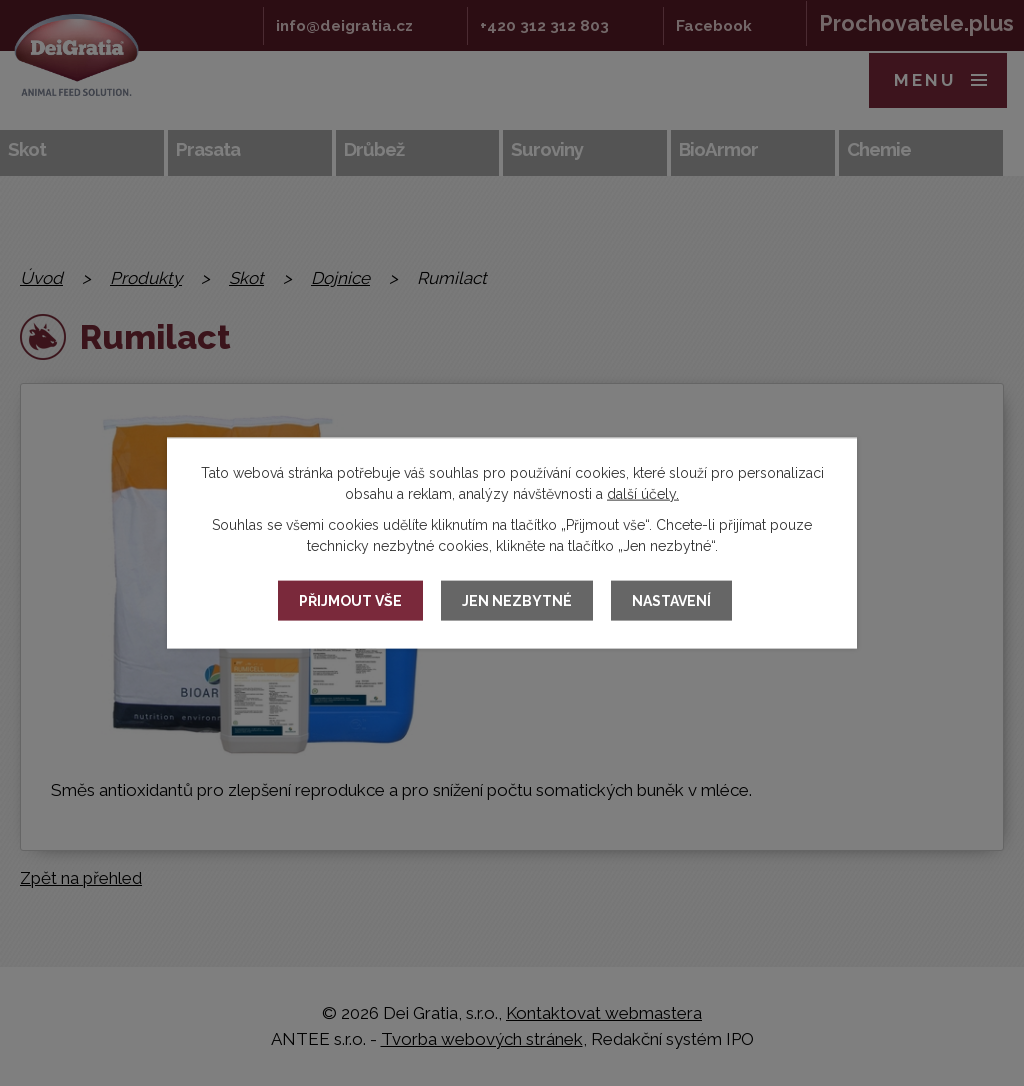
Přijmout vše (350, 601)
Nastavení (671, 601)
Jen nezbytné (517, 601)
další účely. (643, 494)
